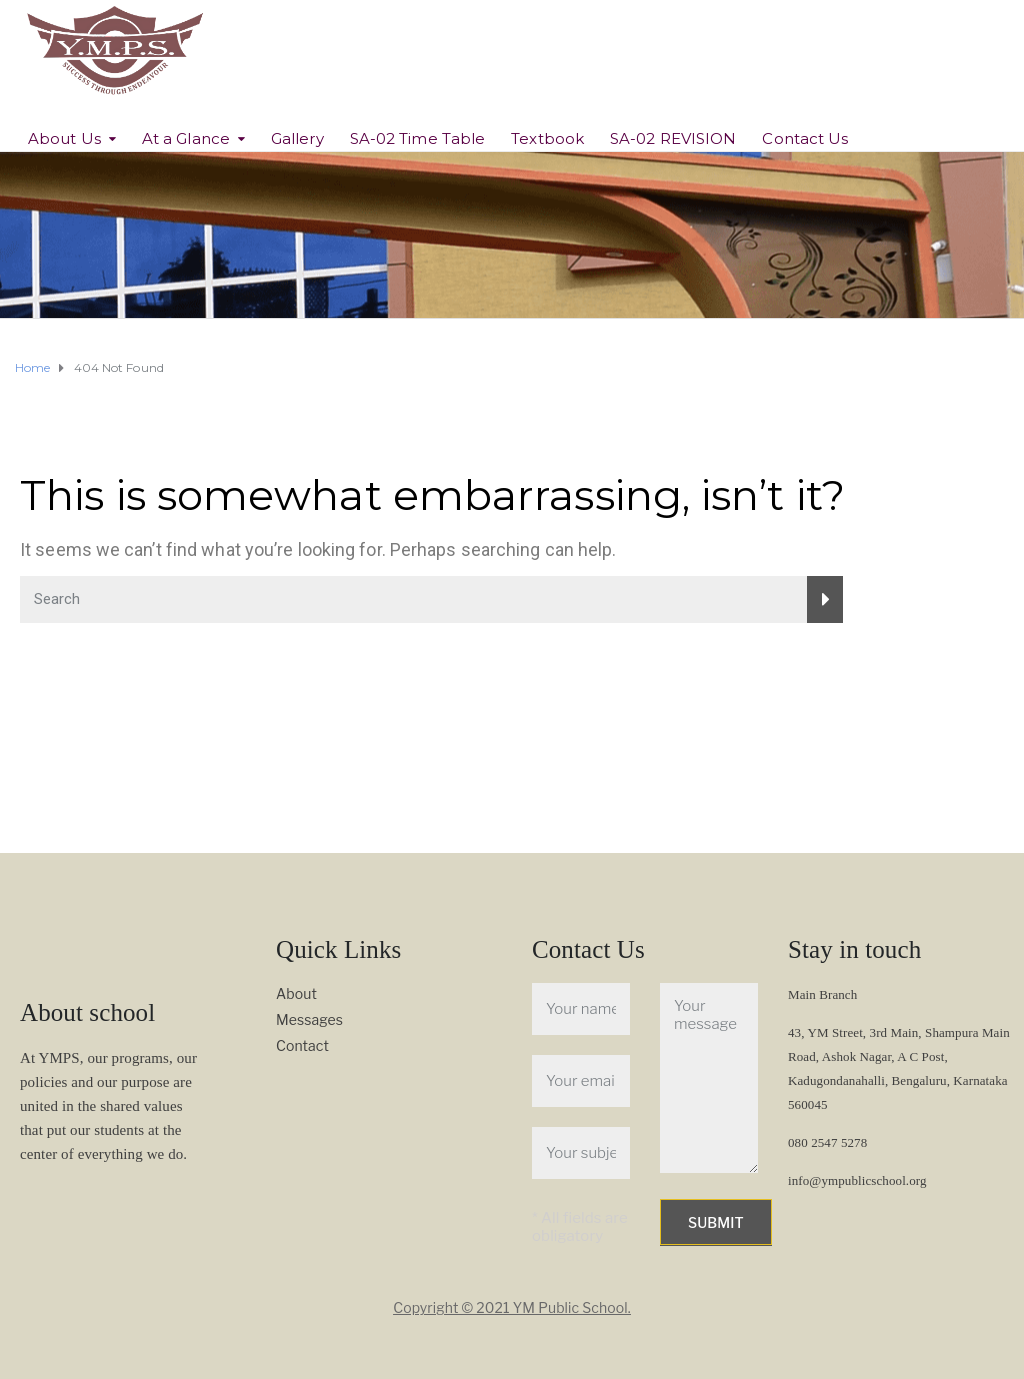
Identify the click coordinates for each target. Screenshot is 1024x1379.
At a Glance (186, 138)
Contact (302, 1045)
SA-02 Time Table (418, 138)
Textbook (547, 138)
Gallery (297, 138)
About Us (64, 138)
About (296, 993)
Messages (309, 1019)
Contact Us (805, 138)
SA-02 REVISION (673, 138)
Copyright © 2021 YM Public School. (512, 1307)
